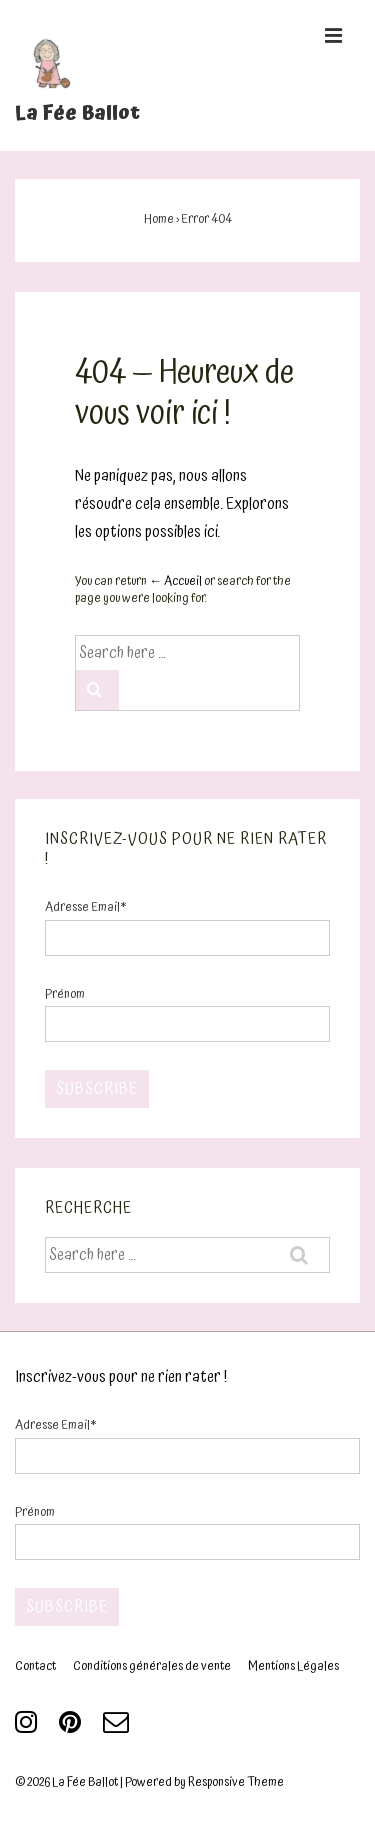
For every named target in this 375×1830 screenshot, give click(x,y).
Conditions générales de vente (152, 1666)
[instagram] (29, 1729)
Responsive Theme (236, 1782)
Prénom (65, 994)
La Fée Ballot (77, 113)
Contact (35, 1666)
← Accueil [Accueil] (175, 581)
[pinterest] (73, 1729)
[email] (118, 1729)
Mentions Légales (293, 1666)
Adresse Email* (85, 907)
